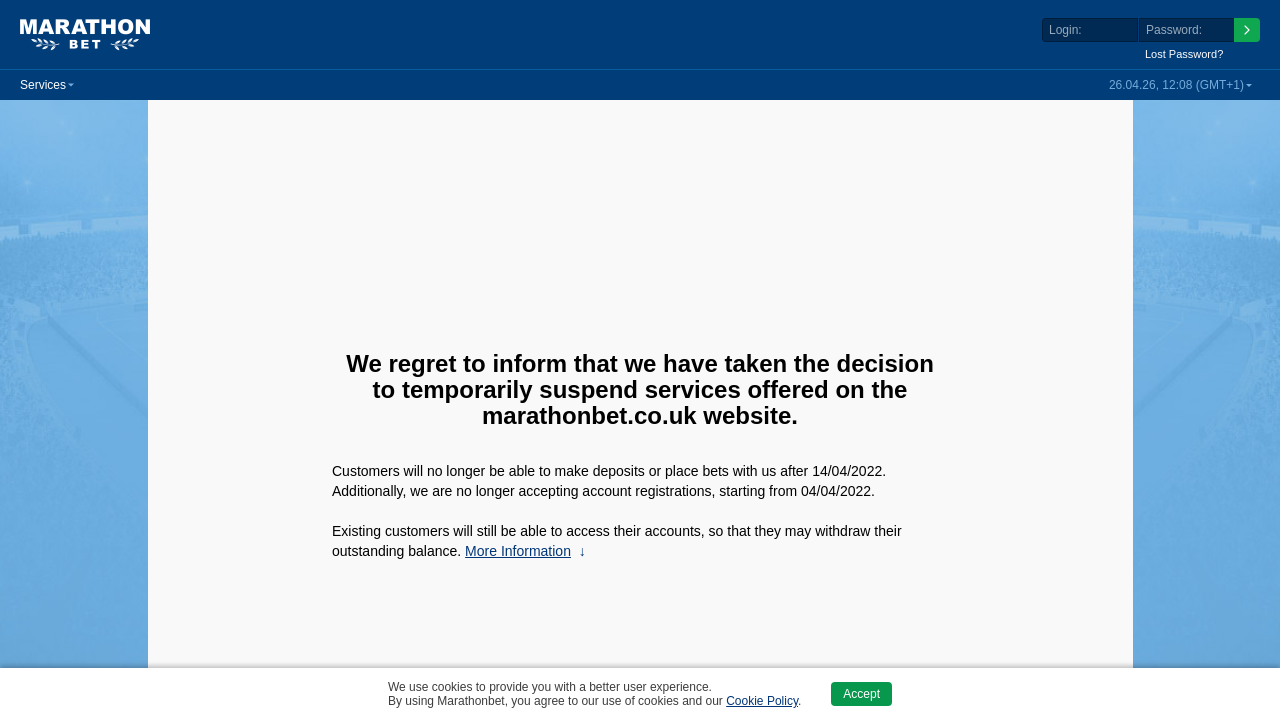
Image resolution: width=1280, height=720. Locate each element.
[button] (47, 85)
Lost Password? (1184, 54)
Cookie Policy (762, 701)
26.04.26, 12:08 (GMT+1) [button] (1176, 85)
